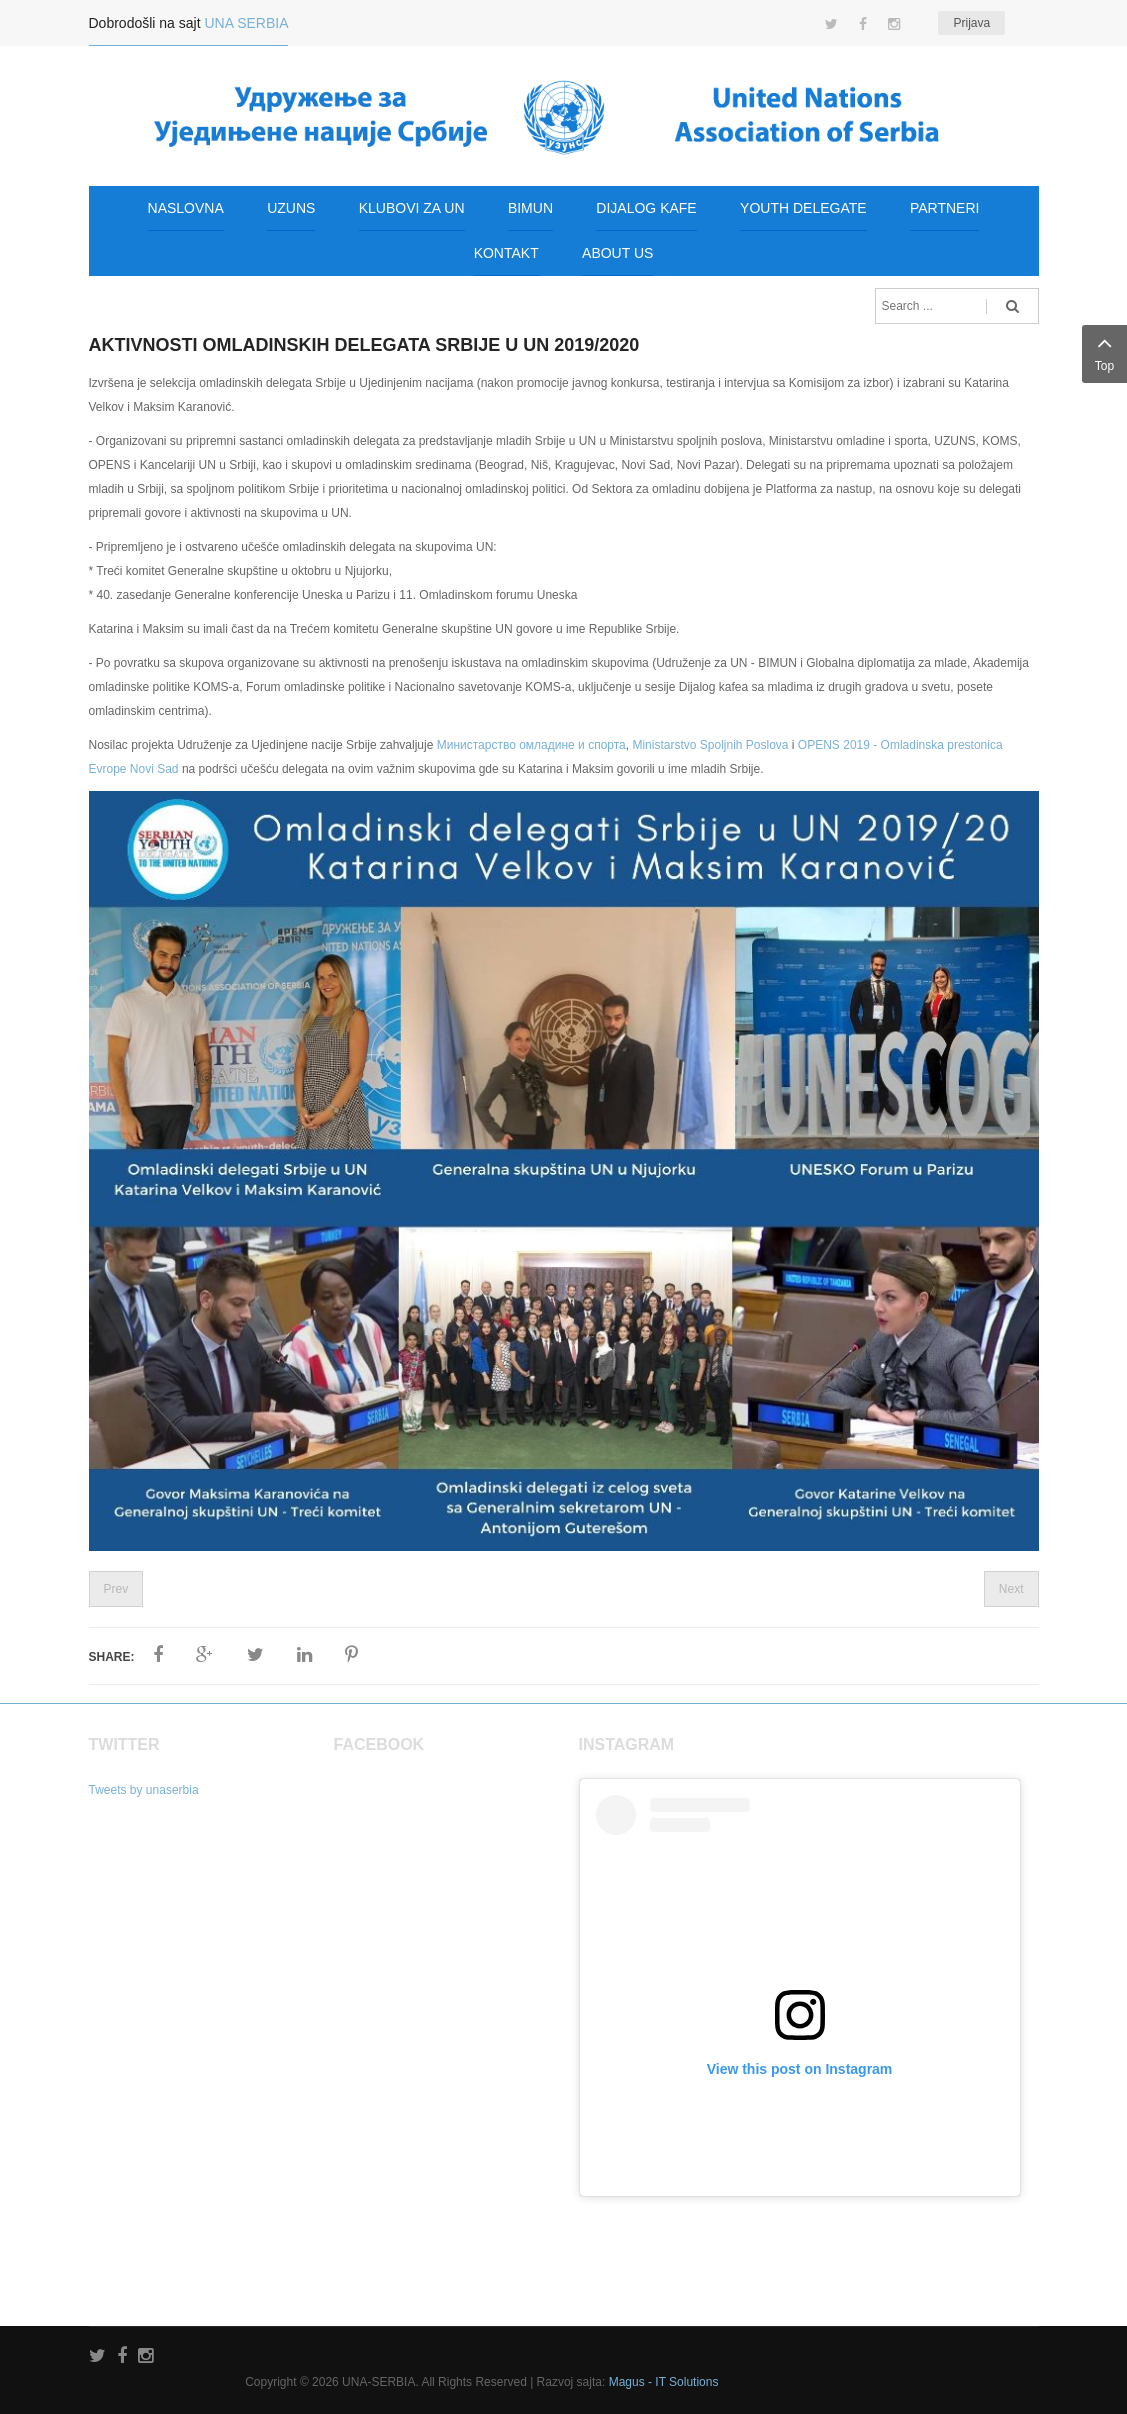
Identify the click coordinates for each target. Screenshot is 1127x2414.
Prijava (971, 23)
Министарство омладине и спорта (531, 745)
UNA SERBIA (246, 23)
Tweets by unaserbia (144, 1790)
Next (1011, 1589)
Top (1104, 351)
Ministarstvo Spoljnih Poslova (710, 745)
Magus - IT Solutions (664, 2382)
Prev (116, 1589)
